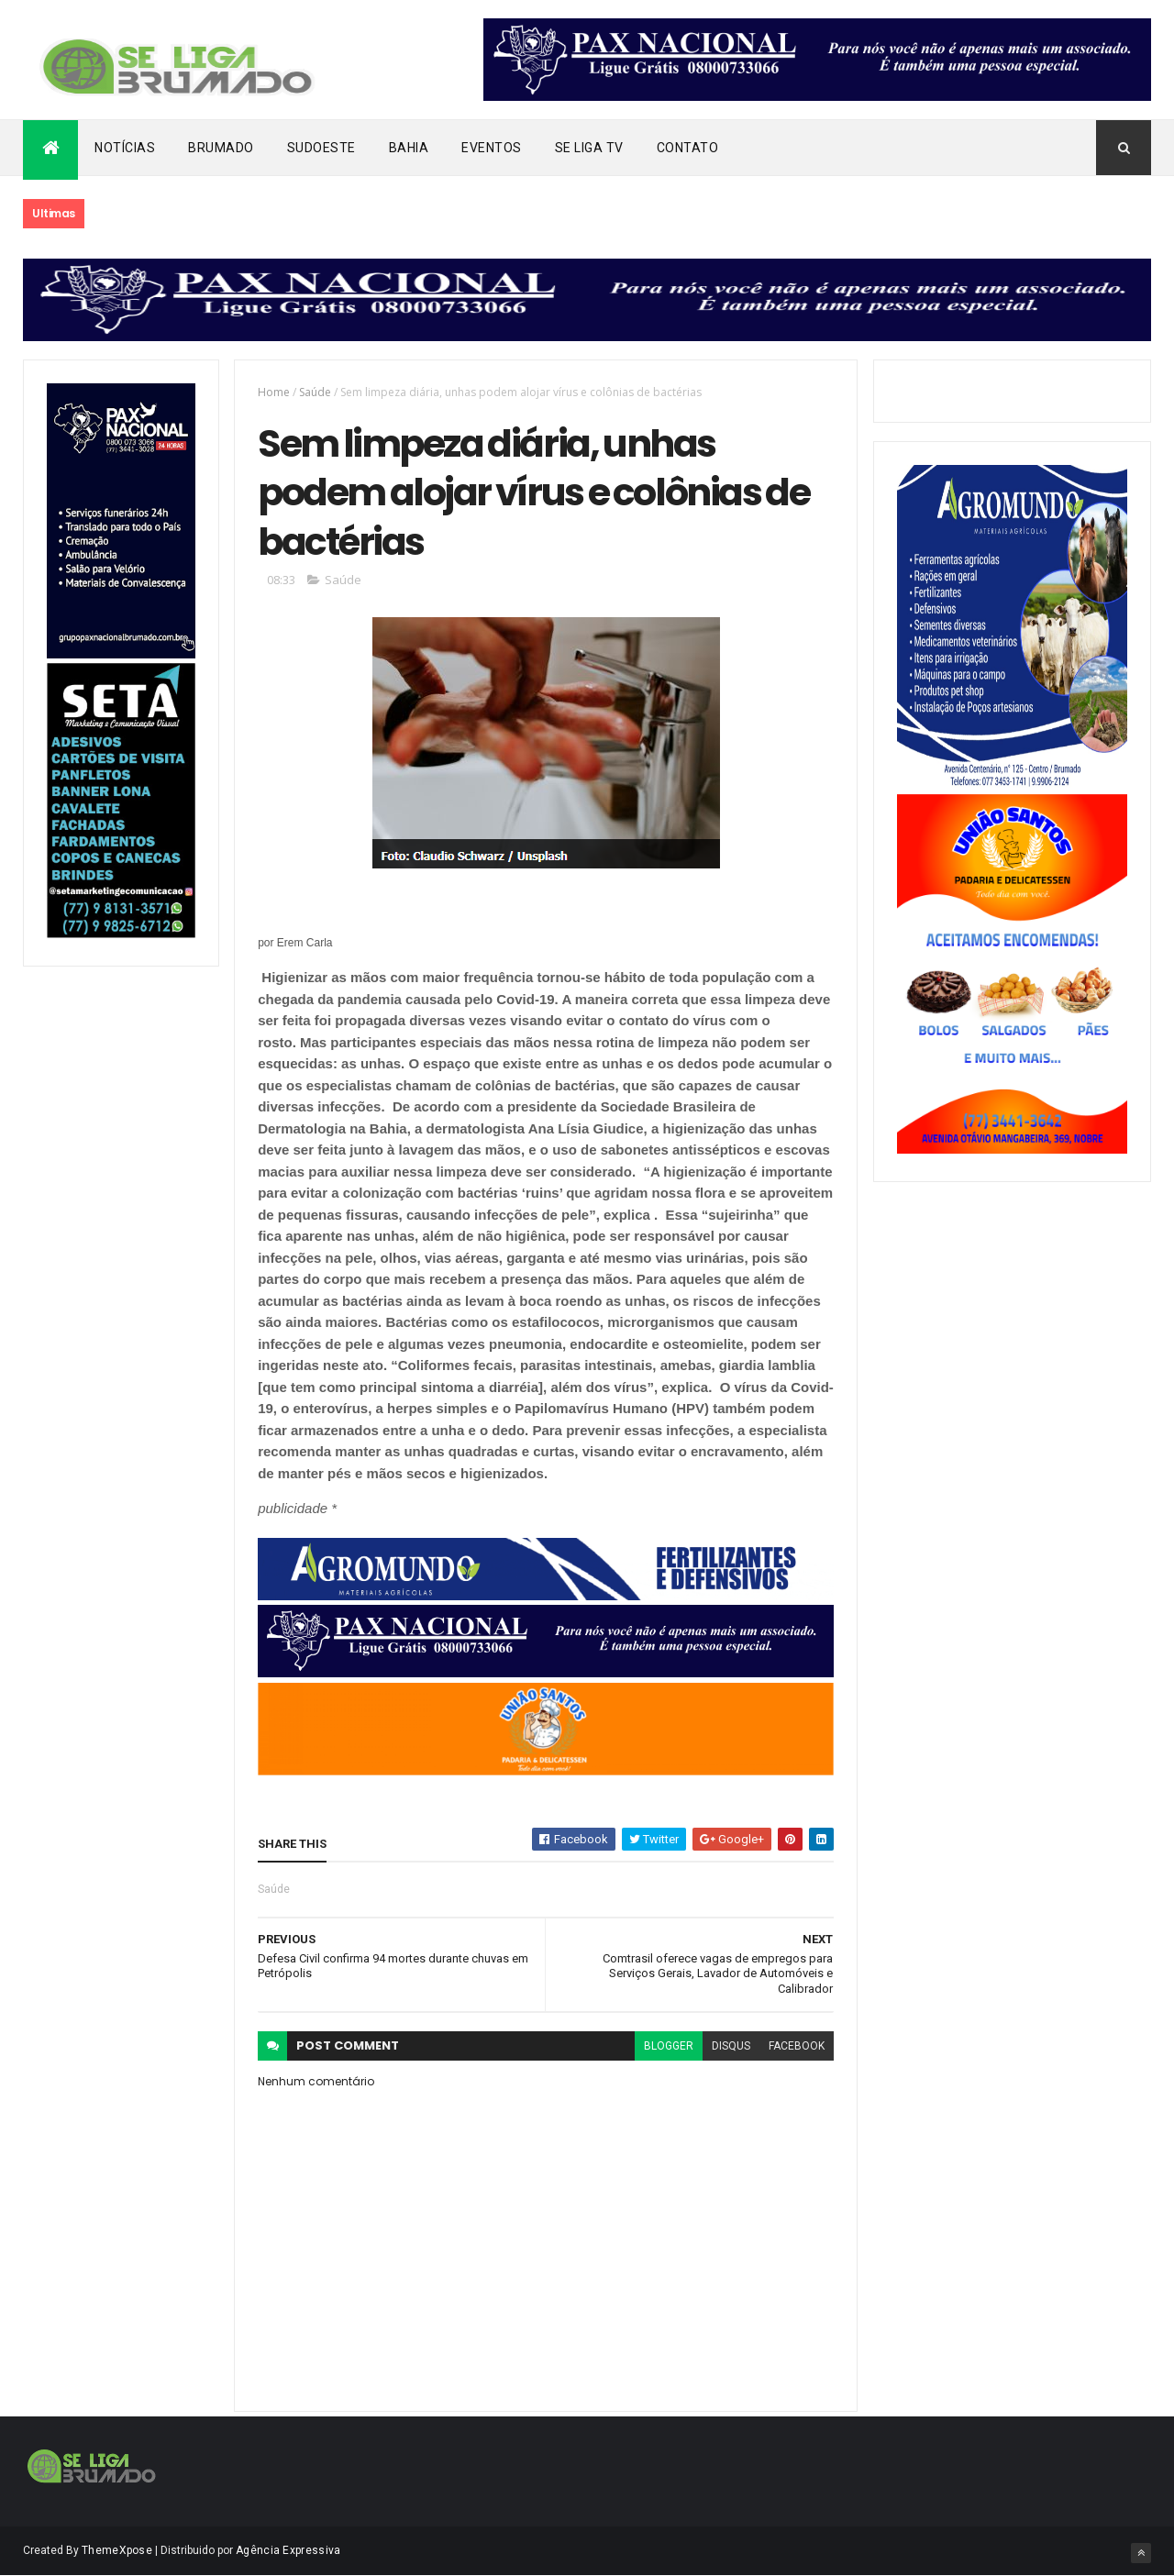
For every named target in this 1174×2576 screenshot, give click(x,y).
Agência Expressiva (288, 2550)
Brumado (221, 147)
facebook (797, 2046)
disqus (731, 2046)
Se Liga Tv (589, 147)
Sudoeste (321, 147)
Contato (688, 147)
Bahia (409, 147)
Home (274, 392)
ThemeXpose (117, 2550)
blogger (668, 2046)
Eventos (491, 147)
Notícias (124, 147)
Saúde (315, 392)
